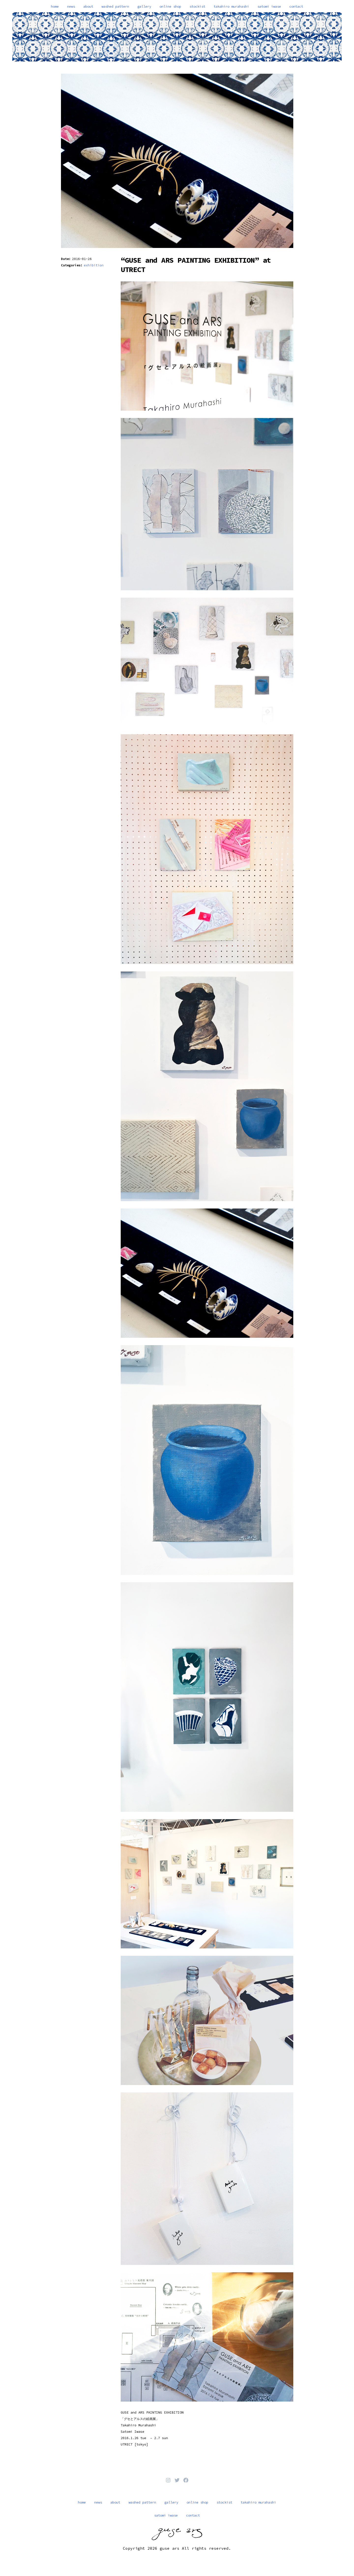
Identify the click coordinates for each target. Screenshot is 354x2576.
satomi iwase (269, 6)
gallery (144, 6)
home (55, 6)
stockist (197, 6)
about (88, 6)
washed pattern (115, 6)
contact (296, 6)
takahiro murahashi (231, 6)
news (71, 6)
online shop (170, 6)
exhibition (93, 265)
